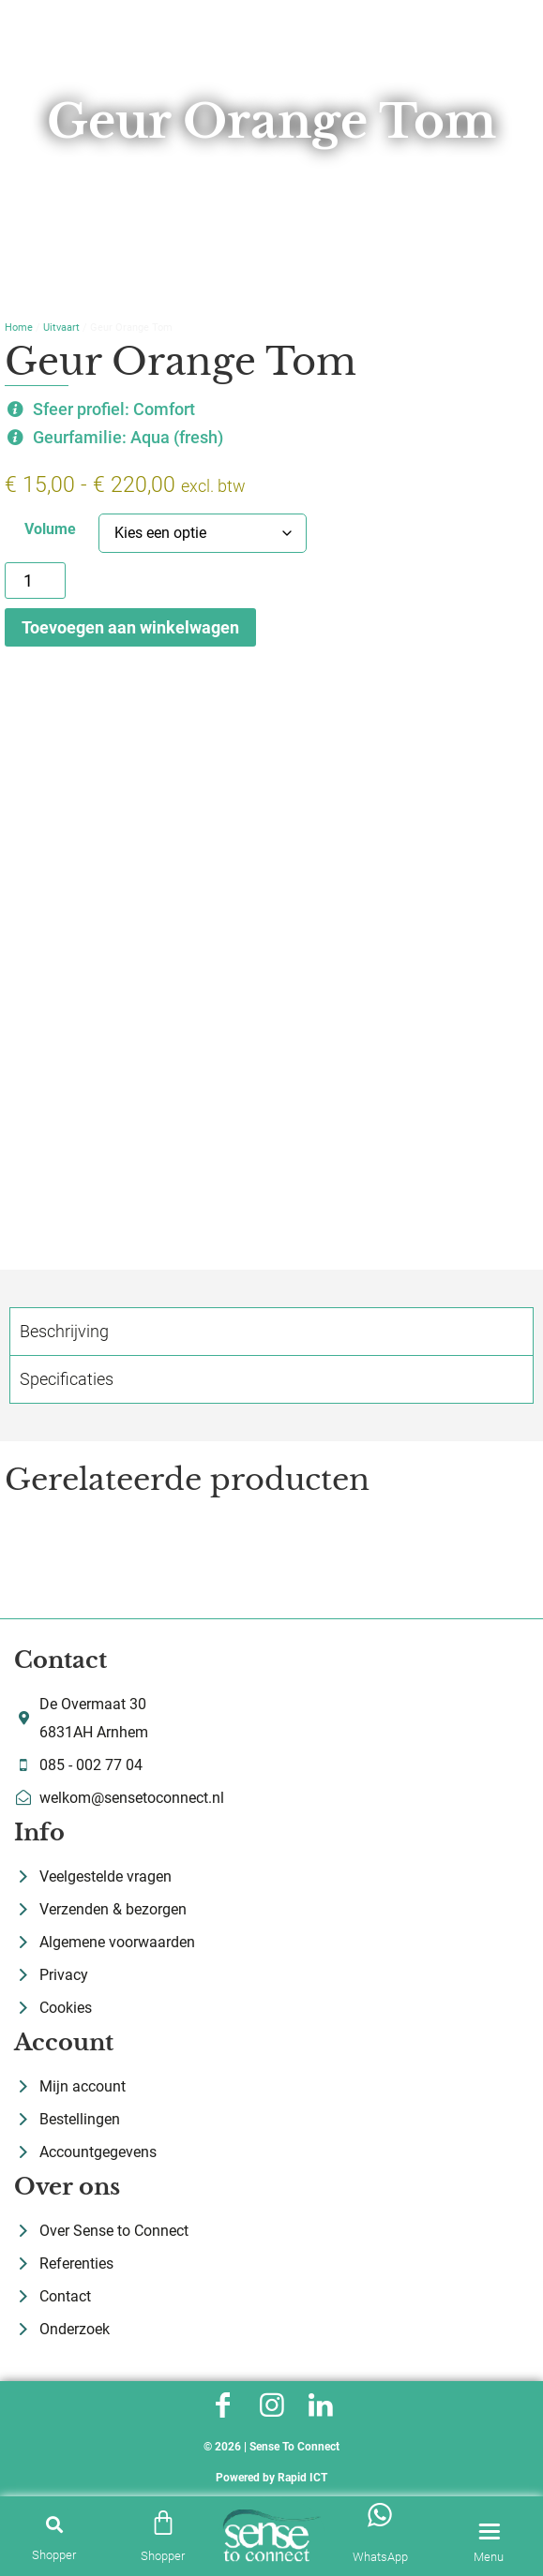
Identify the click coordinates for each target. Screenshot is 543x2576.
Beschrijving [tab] (64, 1331)
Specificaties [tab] (66, 1379)
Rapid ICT (302, 2477)
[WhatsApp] (380, 2515)
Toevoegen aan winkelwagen (130, 627)
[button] (53, 2524)
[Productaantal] (35, 580)
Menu (489, 2557)
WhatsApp (380, 2557)
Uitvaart (61, 327)
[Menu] (488, 2532)
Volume (50, 529)
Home (19, 327)
